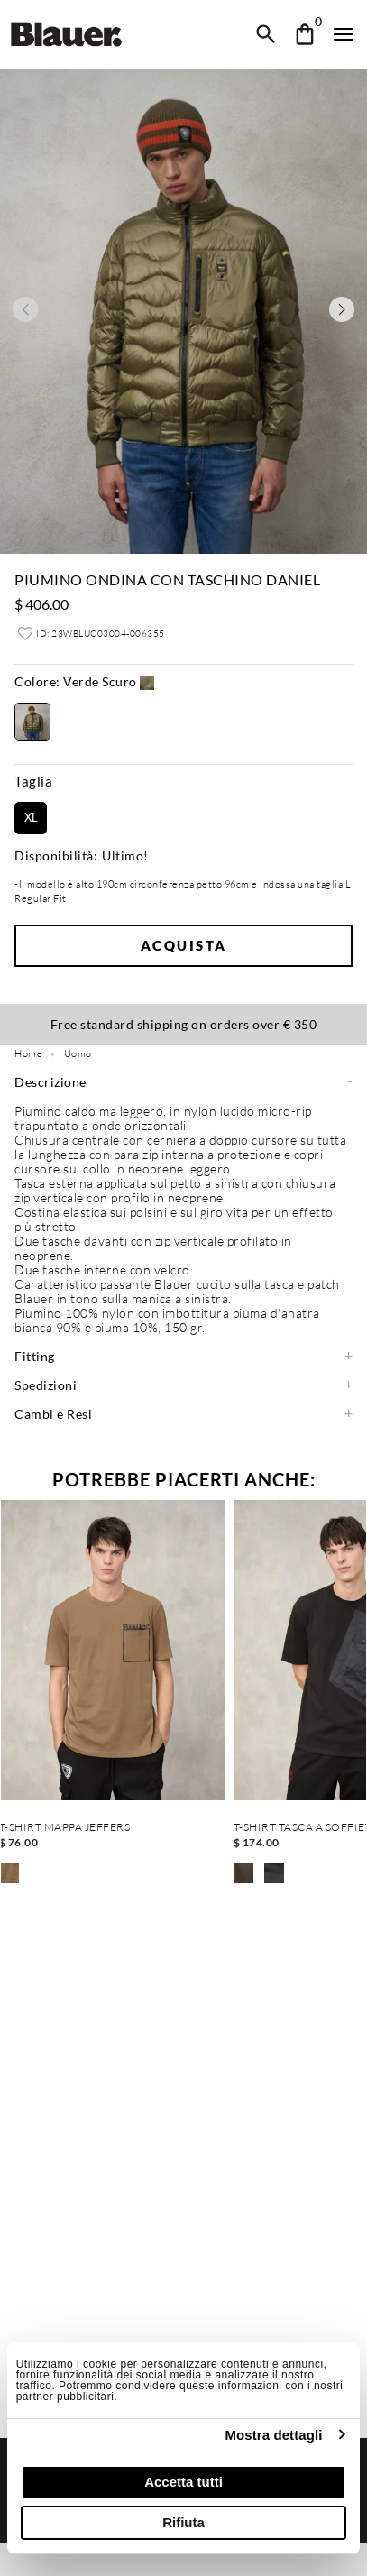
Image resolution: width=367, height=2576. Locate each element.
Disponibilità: (55, 856)
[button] (84, 684)
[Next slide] (341, 309)
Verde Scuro (75, 682)
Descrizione (50, 1082)
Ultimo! (125, 856)
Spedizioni (45, 1385)
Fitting (34, 1356)
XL (31, 817)
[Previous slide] (25, 309)
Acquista (184, 945)
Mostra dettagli (273, 2435)
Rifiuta (183, 2522)
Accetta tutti (183, 2481)
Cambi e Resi (53, 1414)
